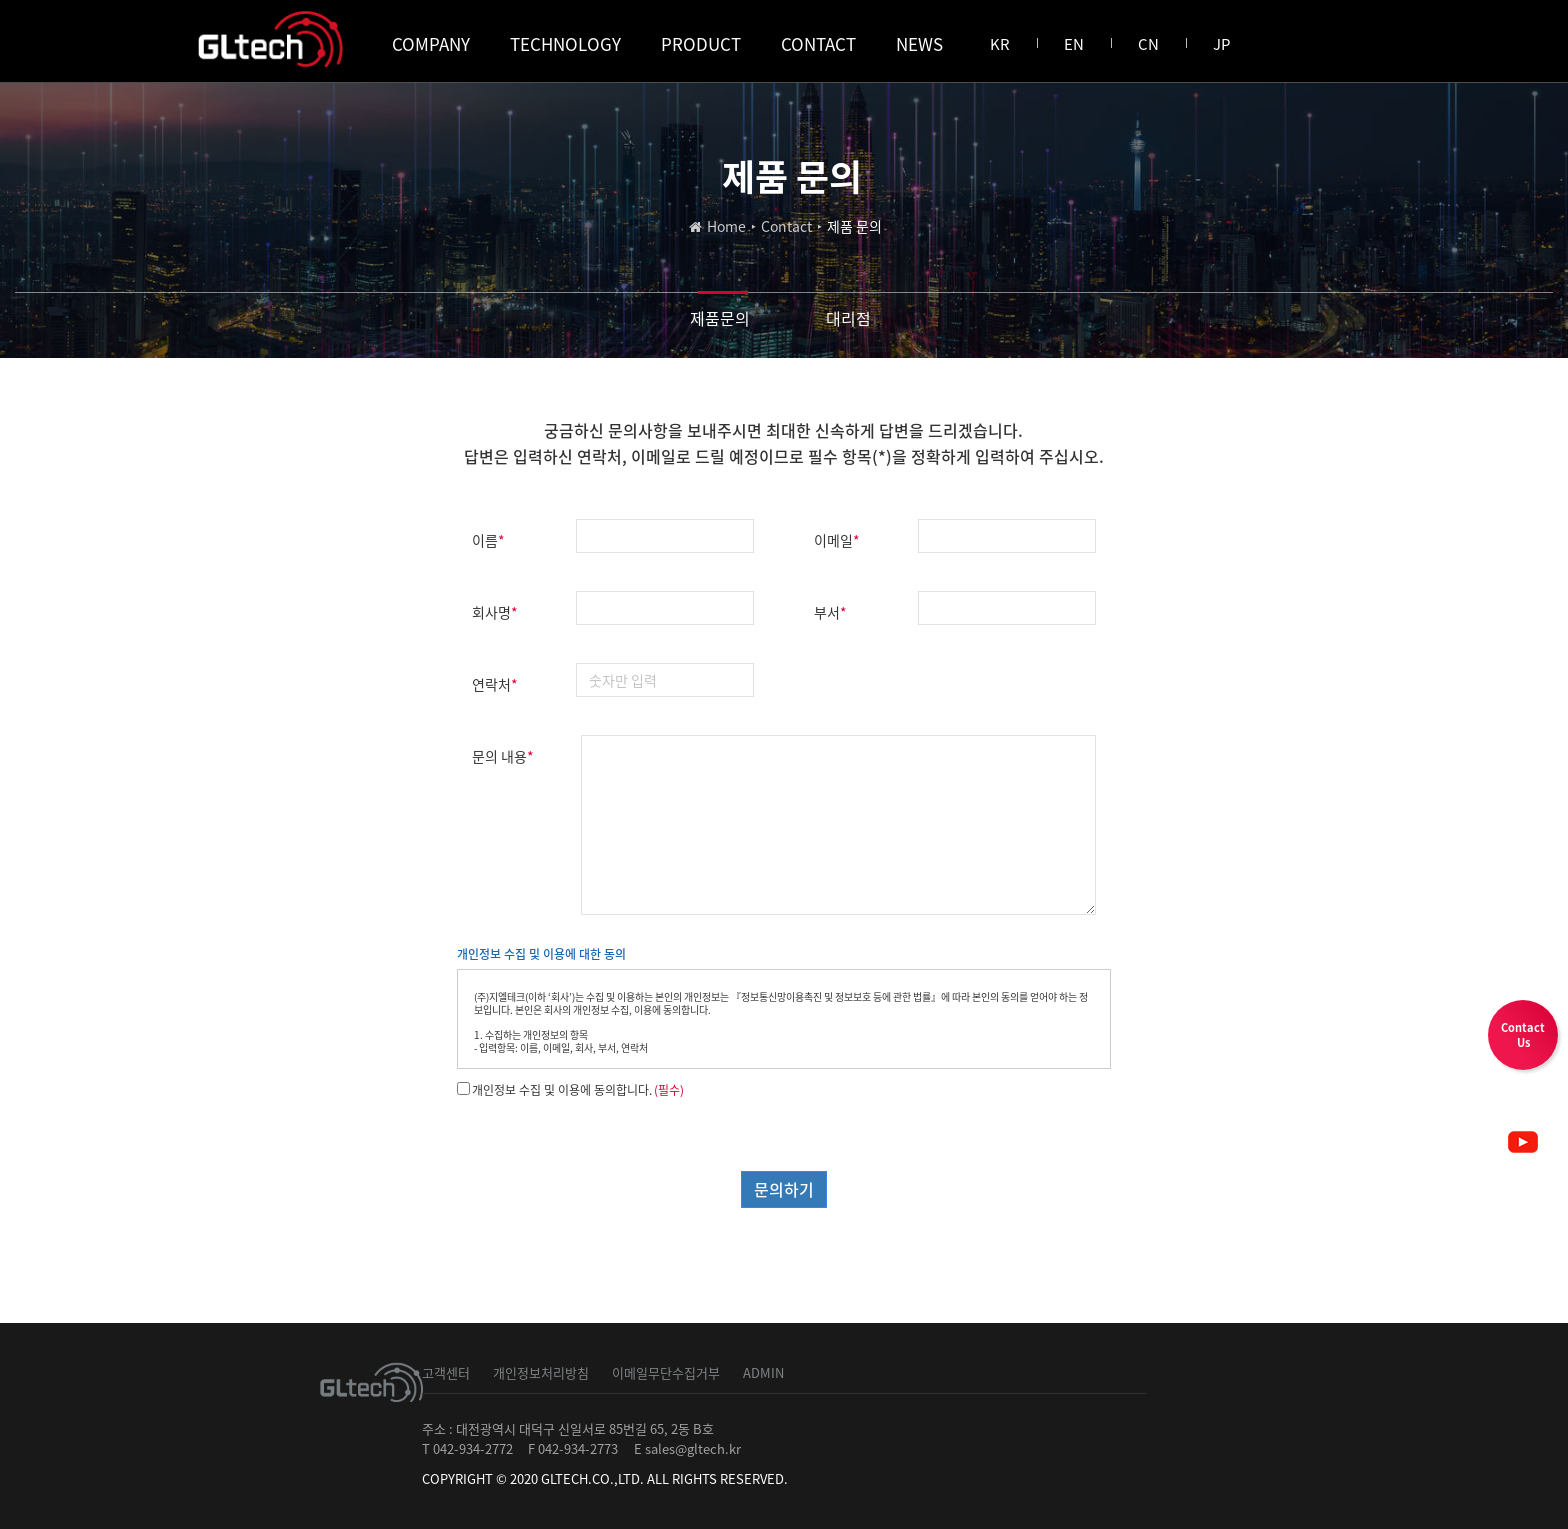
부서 (830, 612)
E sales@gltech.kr (687, 1448)
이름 (488, 540)
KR (1000, 44)
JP (1221, 44)
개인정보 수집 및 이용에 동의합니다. (562, 1090)
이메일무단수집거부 (666, 1372)
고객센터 (446, 1372)
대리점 (848, 318)
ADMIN (763, 1372)
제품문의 (720, 318)
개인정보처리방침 (541, 1372)
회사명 (495, 612)
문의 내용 (503, 756)
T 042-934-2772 (467, 1448)
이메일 (837, 540)
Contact (786, 226)
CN (1148, 44)
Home (726, 226)
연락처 (495, 684)
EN (1074, 44)
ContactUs (1523, 1035)
